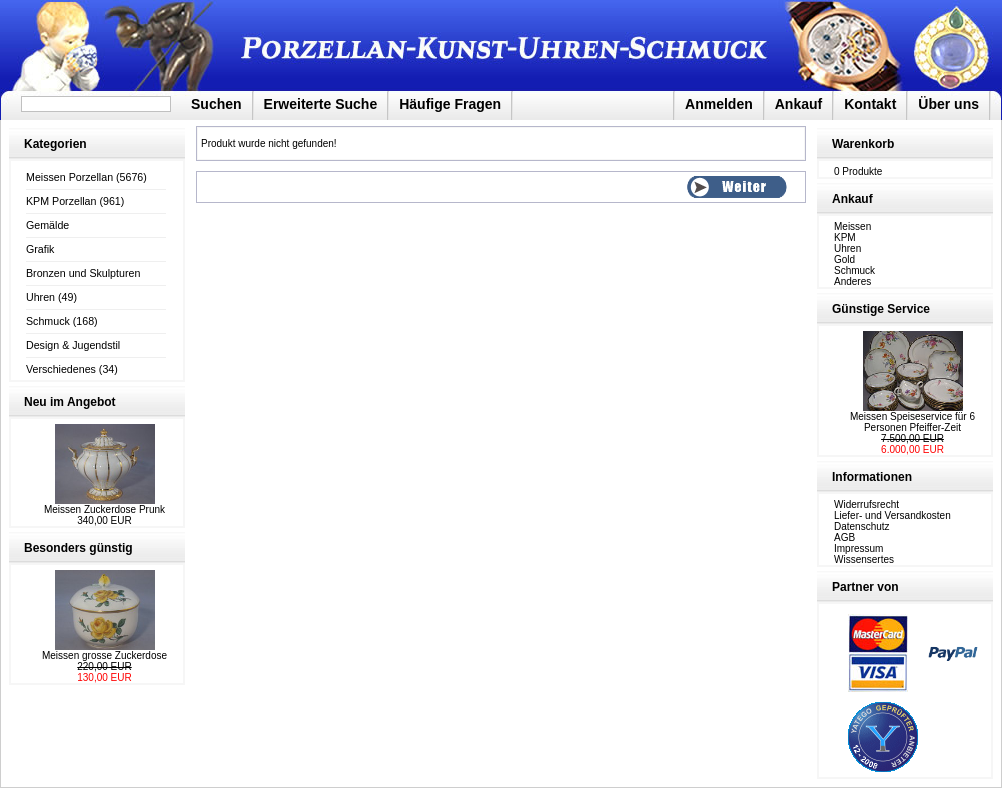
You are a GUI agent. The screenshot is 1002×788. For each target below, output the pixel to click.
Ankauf (798, 104)
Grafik (40, 249)
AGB (844, 537)
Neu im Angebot (70, 402)
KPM (845, 237)
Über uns (948, 104)
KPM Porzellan (61, 201)
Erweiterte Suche (321, 104)
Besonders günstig (78, 548)
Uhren (40, 297)
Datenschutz (862, 526)
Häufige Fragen (450, 104)
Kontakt (870, 104)
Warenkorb (863, 144)
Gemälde (47, 225)
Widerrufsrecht (866, 504)
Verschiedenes (61, 369)
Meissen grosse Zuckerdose (104, 655)
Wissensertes (864, 559)
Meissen (852, 226)
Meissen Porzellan (69, 177)
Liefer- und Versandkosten (892, 515)
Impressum (858, 548)
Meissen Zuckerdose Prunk (104, 509)
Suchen (216, 104)
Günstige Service (881, 309)
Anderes (852, 281)
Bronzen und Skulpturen (83, 273)
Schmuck (48, 321)
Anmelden (719, 104)
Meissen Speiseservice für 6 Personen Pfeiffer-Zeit (912, 422)
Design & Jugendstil (73, 345)
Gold (844, 259)
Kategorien (55, 144)
